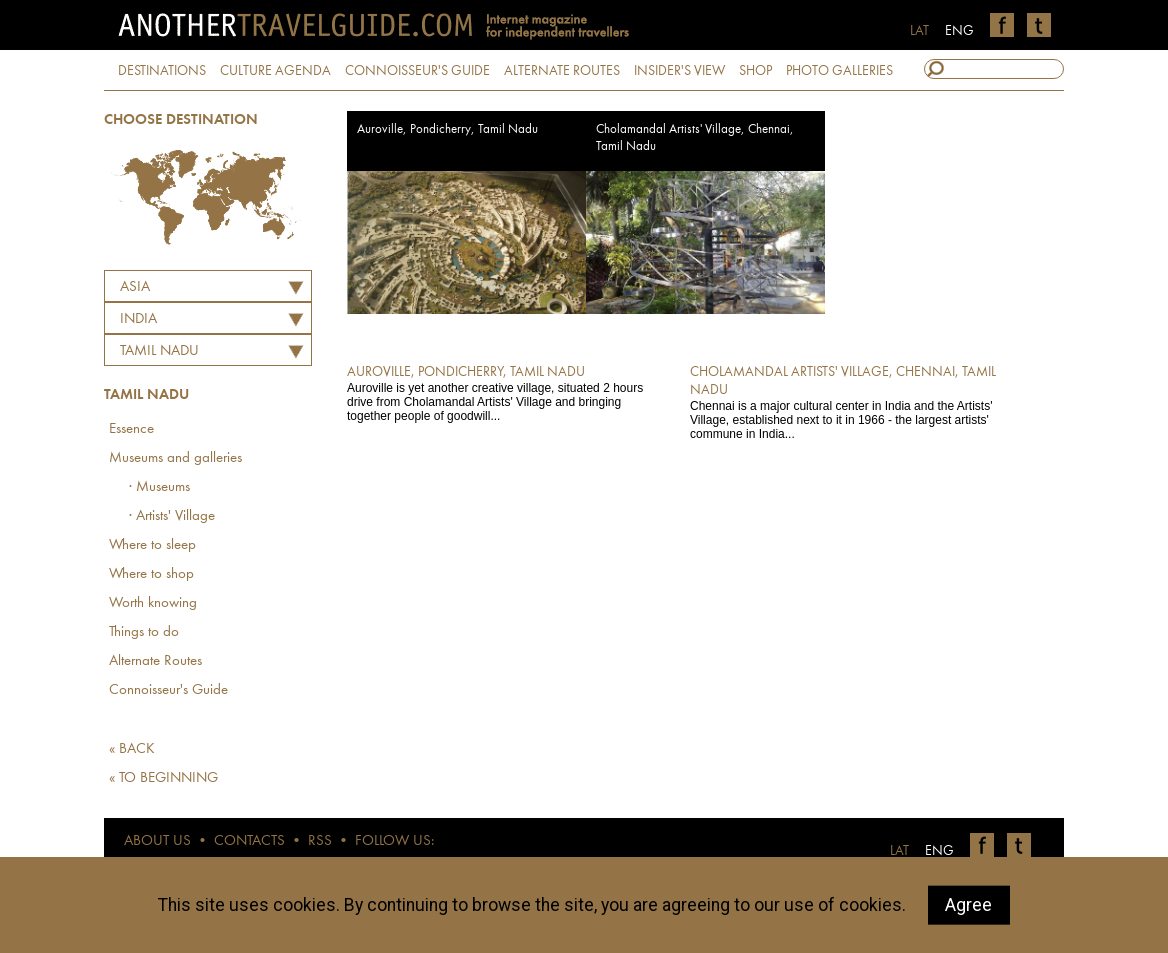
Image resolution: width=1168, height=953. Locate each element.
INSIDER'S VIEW (679, 71)
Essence (131, 429)
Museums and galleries (175, 458)
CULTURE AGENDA (275, 71)
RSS (320, 841)
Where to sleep (152, 545)
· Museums (159, 487)
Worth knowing (153, 603)
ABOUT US (157, 841)
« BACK (132, 749)
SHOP (755, 71)
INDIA (138, 319)
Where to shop (151, 574)
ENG (959, 31)
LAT (919, 31)
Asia (135, 287)
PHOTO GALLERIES (839, 71)
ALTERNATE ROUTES (562, 71)
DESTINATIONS (162, 71)
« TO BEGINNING (163, 778)
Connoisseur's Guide (168, 690)
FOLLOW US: (394, 841)
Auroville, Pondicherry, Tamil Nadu (447, 129)
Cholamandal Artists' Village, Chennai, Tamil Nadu (695, 138)
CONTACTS (249, 841)
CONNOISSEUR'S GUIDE (417, 71)
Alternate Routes (155, 661)
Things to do (144, 632)
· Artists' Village (172, 516)
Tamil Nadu (159, 351)
